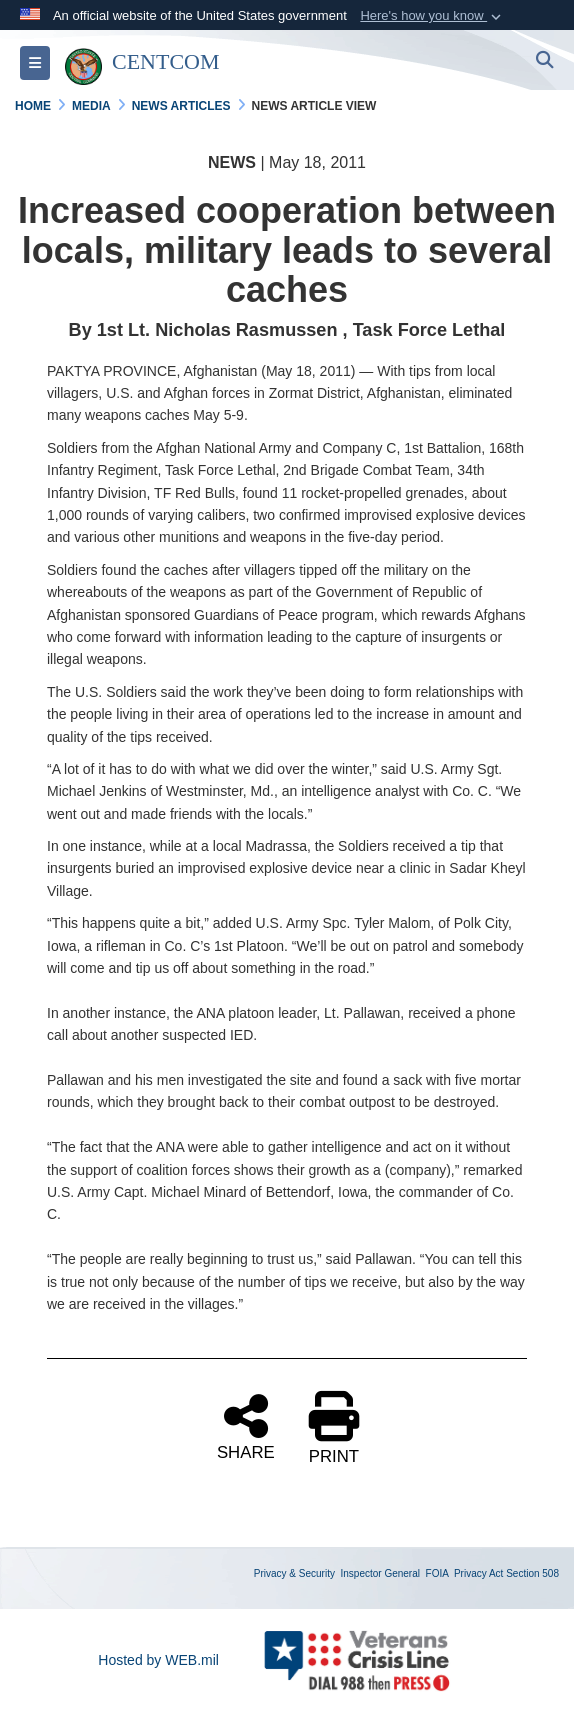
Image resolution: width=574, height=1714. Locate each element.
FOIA (437, 1573)
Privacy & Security (294, 1573)
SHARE (246, 1426)
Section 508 (532, 1573)
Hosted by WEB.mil (158, 1660)
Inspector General (381, 1573)
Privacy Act (478, 1573)
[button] (432, 16)
